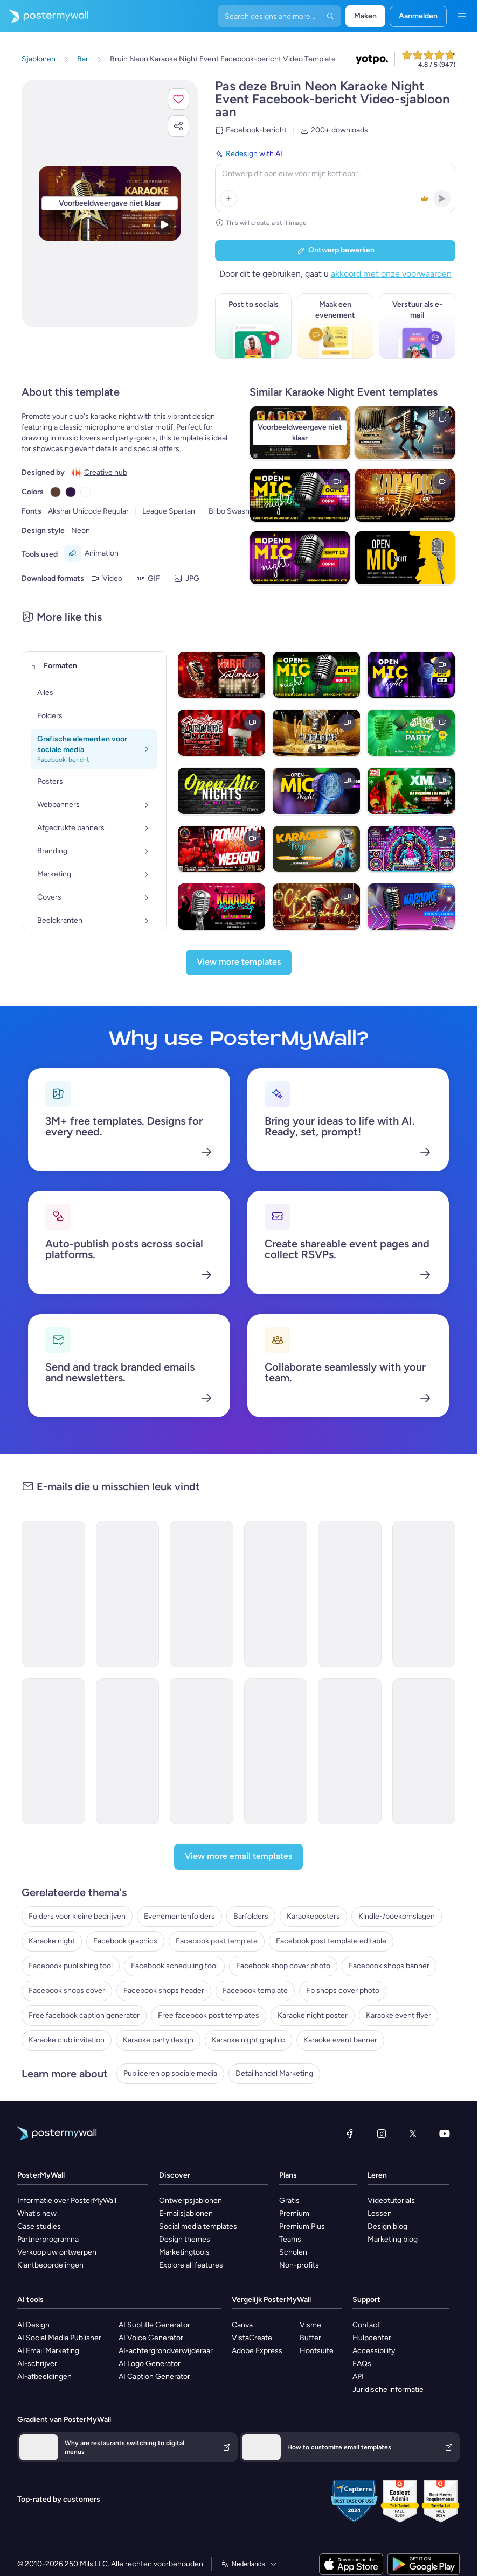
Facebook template (255, 1990)
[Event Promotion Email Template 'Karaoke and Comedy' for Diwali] (276, 1594)
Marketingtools (184, 2252)
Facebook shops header (163, 1990)
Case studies (39, 2226)
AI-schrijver (37, 2363)
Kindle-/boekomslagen (396, 1916)
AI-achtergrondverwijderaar (166, 2350)
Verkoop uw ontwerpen (56, 2252)
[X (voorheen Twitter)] (413, 2133)
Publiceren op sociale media (170, 2073)
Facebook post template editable (331, 1941)
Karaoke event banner (340, 2040)
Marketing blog (393, 2239)
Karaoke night (52, 1941)
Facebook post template (217, 1941)
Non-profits (299, 2265)
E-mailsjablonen (186, 2213)
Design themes (184, 2239)
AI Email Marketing (48, 2350)
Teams (290, 2239)
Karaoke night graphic (248, 2040)
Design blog (387, 2226)
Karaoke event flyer (398, 2015)
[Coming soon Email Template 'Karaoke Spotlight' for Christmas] (53, 1751)
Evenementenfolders (179, 1916)
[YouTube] (444, 2133)
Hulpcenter (371, 2337)
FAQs (361, 2363)
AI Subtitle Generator (154, 2324)
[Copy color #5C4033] (55, 492)
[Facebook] (350, 2133)
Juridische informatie (388, 2389)
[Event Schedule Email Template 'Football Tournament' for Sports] (350, 1751)
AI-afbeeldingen (44, 2376)
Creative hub (105, 472)
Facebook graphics (125, 1941)
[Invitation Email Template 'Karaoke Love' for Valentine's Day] (350, 1594)
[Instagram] (381, 2133)
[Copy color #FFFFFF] (85, 492)
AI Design (33, 2324)
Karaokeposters (313, 1916)
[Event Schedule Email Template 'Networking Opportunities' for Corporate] (128, 1751)
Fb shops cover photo (342, 1990)
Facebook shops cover (67, 1990)
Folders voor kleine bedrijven (77, 1916)
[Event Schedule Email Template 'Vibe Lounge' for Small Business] (201, 1594)
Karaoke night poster (313, 2015)
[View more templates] (239, 962)
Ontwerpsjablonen (190, 2200)
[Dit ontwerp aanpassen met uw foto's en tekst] (110, 203)
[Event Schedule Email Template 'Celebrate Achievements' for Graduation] (276, 1751)
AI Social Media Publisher (59, 2337)
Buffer (310, 2337)
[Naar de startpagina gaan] (44, 16)
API (358, 2376)
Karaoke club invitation (67, 2040)
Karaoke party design (158, 2040)
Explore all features (191, 2265)
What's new (37, 2213)
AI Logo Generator (150, 2363)
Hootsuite (317, 2350)
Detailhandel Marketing (274, 2073)
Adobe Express (257, 2350)
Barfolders (250, 1916)
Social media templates (198, 2226)
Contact (366, 2324)
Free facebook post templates (208, 2015)
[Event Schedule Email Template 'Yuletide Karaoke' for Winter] (53, 1594)
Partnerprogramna (48, 2239)
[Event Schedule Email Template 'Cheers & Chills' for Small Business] (128, 1594)
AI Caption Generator (154, 2376)
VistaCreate (252, 2337)
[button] (178, 99)
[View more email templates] (238, 1857)
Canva (242, 2324)
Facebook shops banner (389, 1965)
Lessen (380, 2213)
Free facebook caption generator (84, 2015)
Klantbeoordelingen (50, 2265)
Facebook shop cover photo (283, 1965)
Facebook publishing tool (71, 1965)
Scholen (293, 2252)
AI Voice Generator (151, 2337)
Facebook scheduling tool (174, 1965)
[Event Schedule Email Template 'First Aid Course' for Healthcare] (201, 1751)
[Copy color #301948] (70, 492)
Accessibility (373, 2350)
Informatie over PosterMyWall (66, 2200)
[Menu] (462, 16)
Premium (294, 2213)
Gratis (289, 2200)
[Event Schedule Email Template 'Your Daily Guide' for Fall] (424, 1751)
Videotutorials (391, 2200)
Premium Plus (302, 2226)
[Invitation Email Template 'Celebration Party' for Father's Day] (424, 1594)
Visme (310, 2324)
